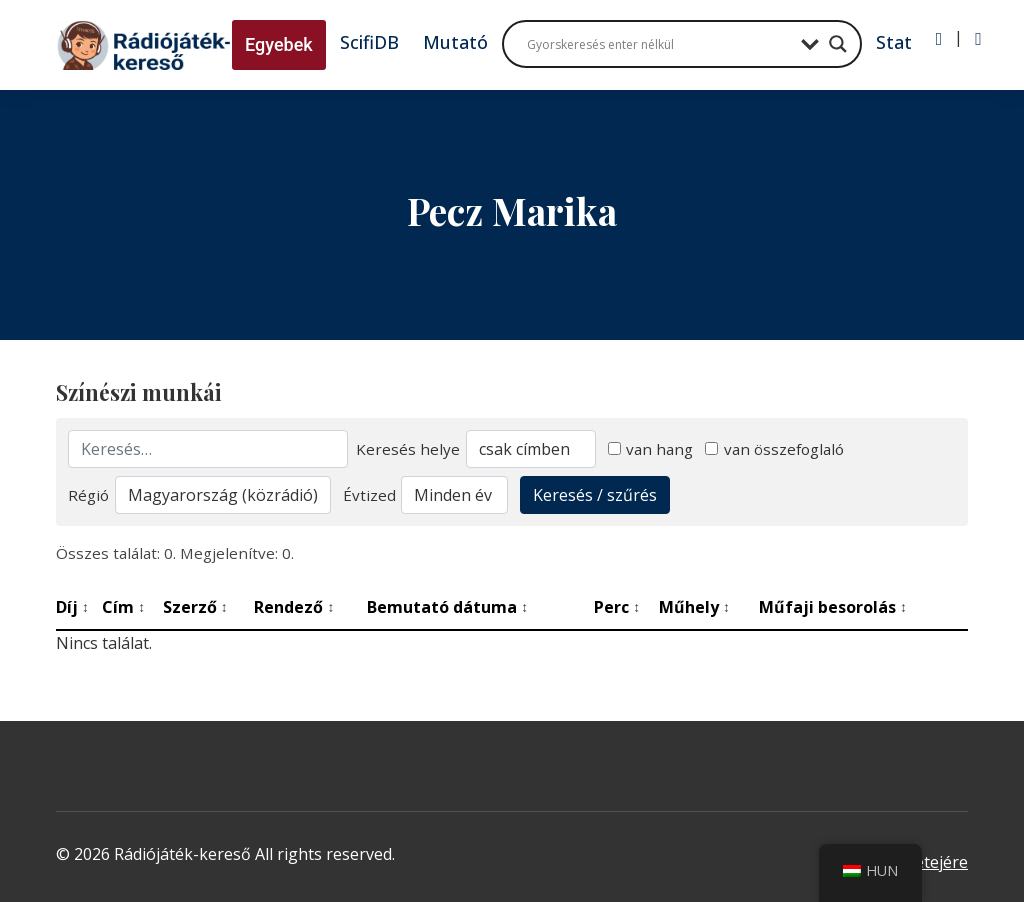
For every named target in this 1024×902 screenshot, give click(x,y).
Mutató (455, 42)
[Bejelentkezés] (939, 39)
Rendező (294, 607)
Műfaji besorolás (833, 607)
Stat (894, 42)
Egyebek (279, 44)
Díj (72, 607)
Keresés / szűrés (595, 495)
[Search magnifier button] (838, 44)
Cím (123, 607)
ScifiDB (369, 42)
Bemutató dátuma (447, 607)
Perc (617, 607)
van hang (651, 449)
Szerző (195, 607)
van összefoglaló (774, 449)
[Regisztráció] (978, 39)
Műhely (694, 607)
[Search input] (659, 44)
